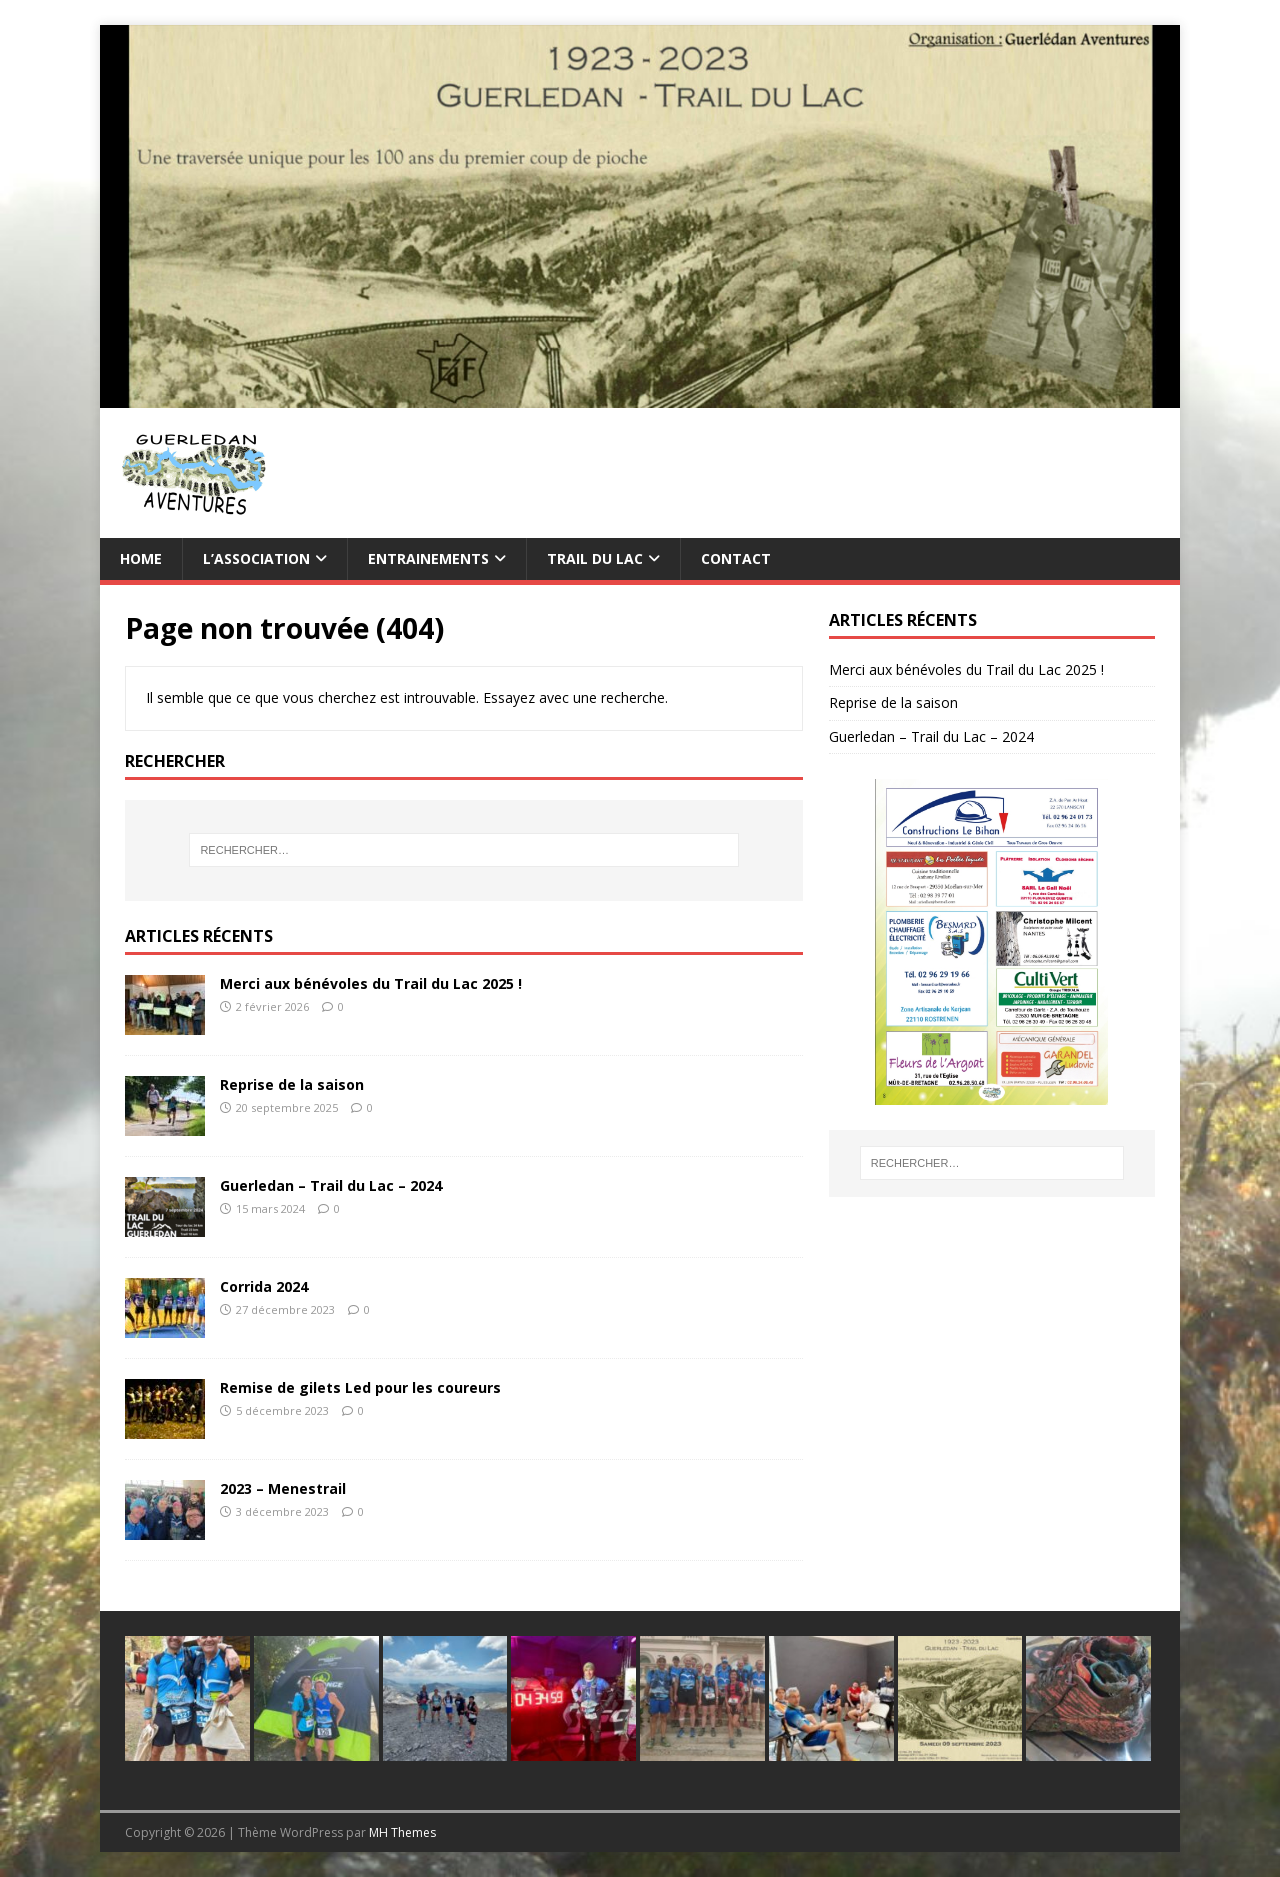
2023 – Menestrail (283, 1488)
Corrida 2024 (264, 1286)
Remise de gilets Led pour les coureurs (360, 1387)
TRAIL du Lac (595, 558)
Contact (736, 558)
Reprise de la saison (292, 1084)
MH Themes (402, 1832)
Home (141, 558)
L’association (256, 558)
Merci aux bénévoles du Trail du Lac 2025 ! (371, 983)
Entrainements (428, 558)
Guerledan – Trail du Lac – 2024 (331, 1185)
